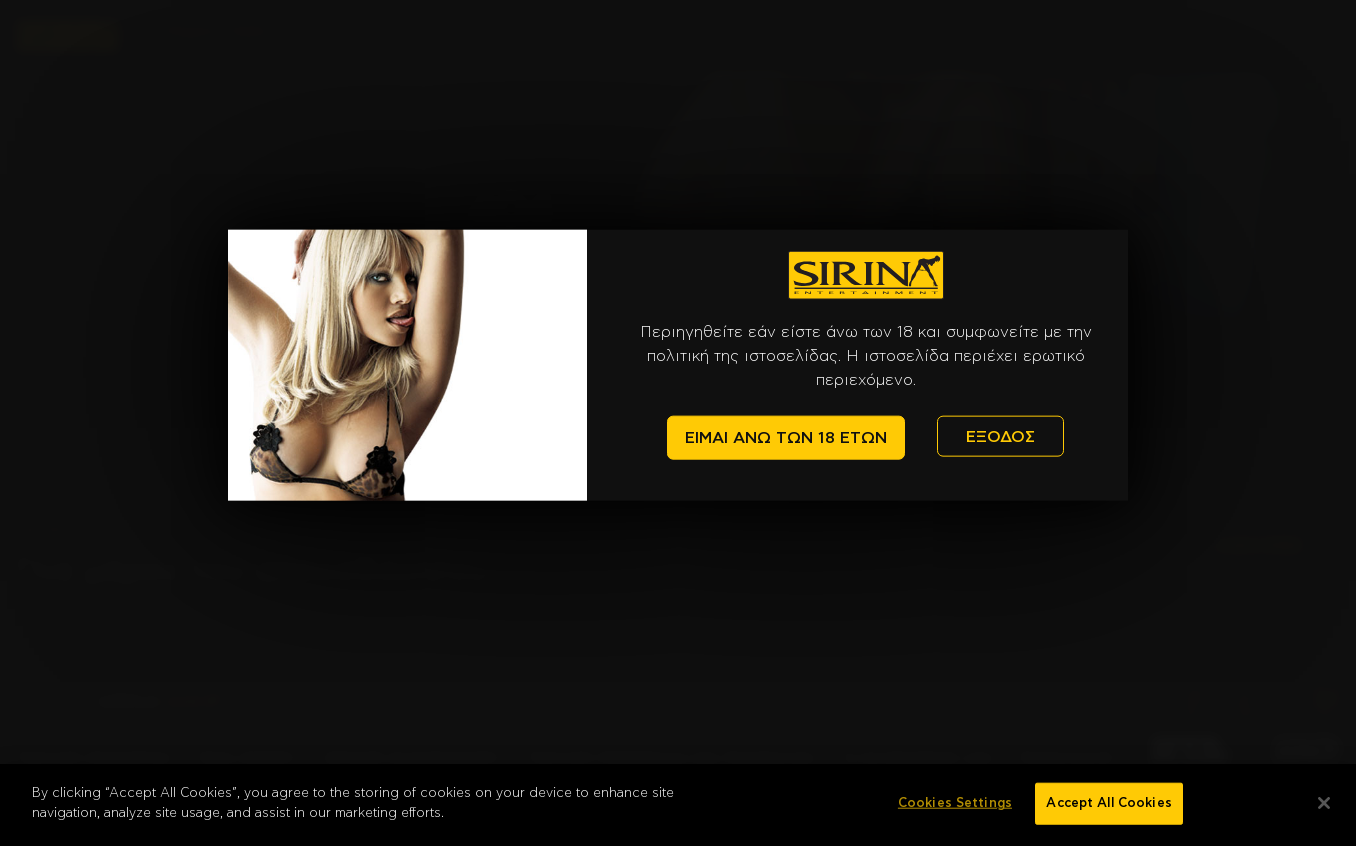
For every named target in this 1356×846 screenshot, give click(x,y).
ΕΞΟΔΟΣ (1000, 436)
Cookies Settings (955, 813)
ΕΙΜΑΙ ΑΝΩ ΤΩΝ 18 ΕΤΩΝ (786, 438)
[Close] (1324, 813)
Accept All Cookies (1108, 813)
